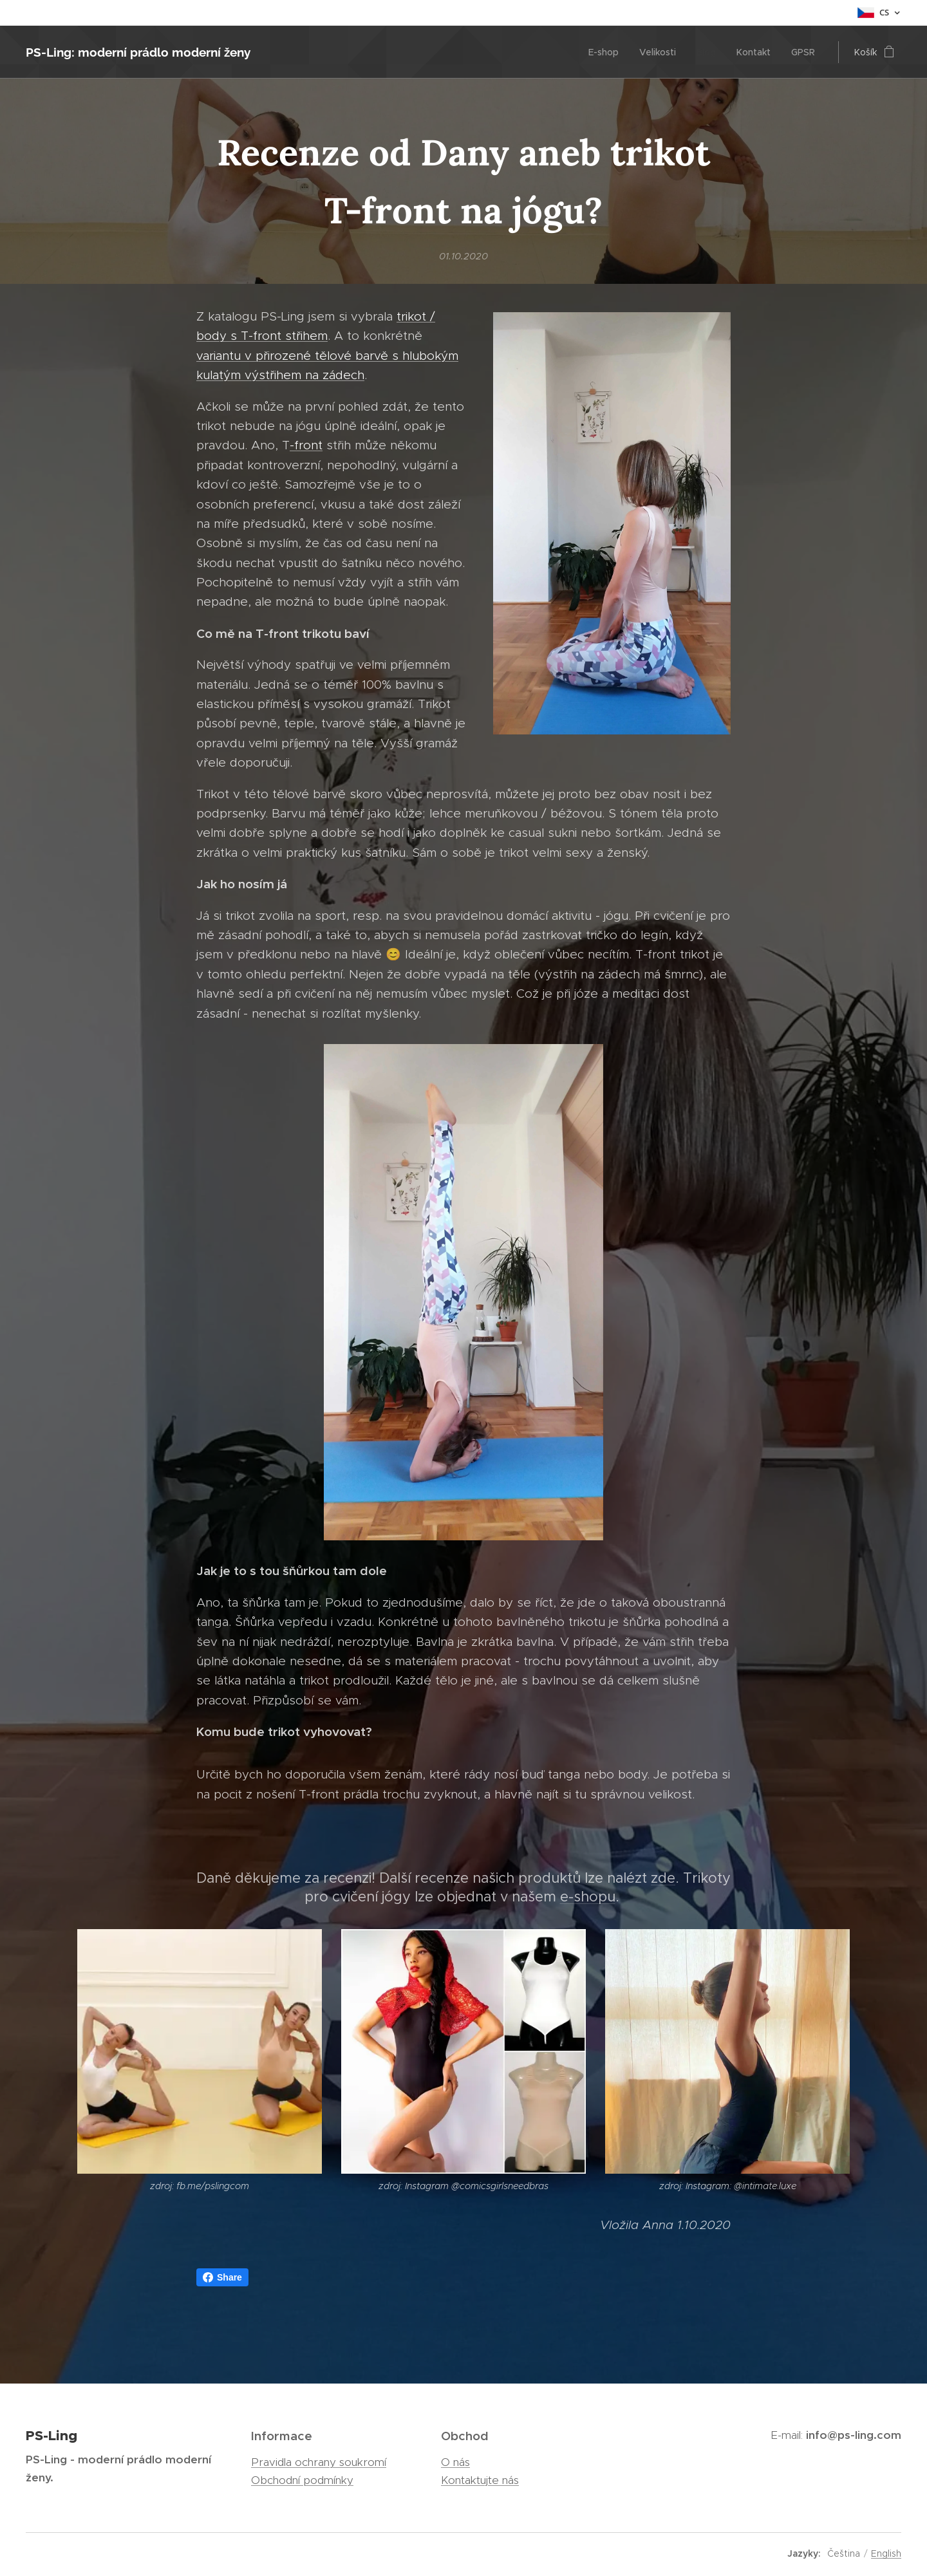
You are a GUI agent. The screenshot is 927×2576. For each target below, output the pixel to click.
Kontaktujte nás (480, 2480)
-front (306, 445)
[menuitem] (607, 52)
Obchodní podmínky (302, 2480)
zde (663, 1877)
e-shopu (587, 1896)
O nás (455, 2462)
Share (222, 2277)
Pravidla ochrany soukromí (318, 2462)
